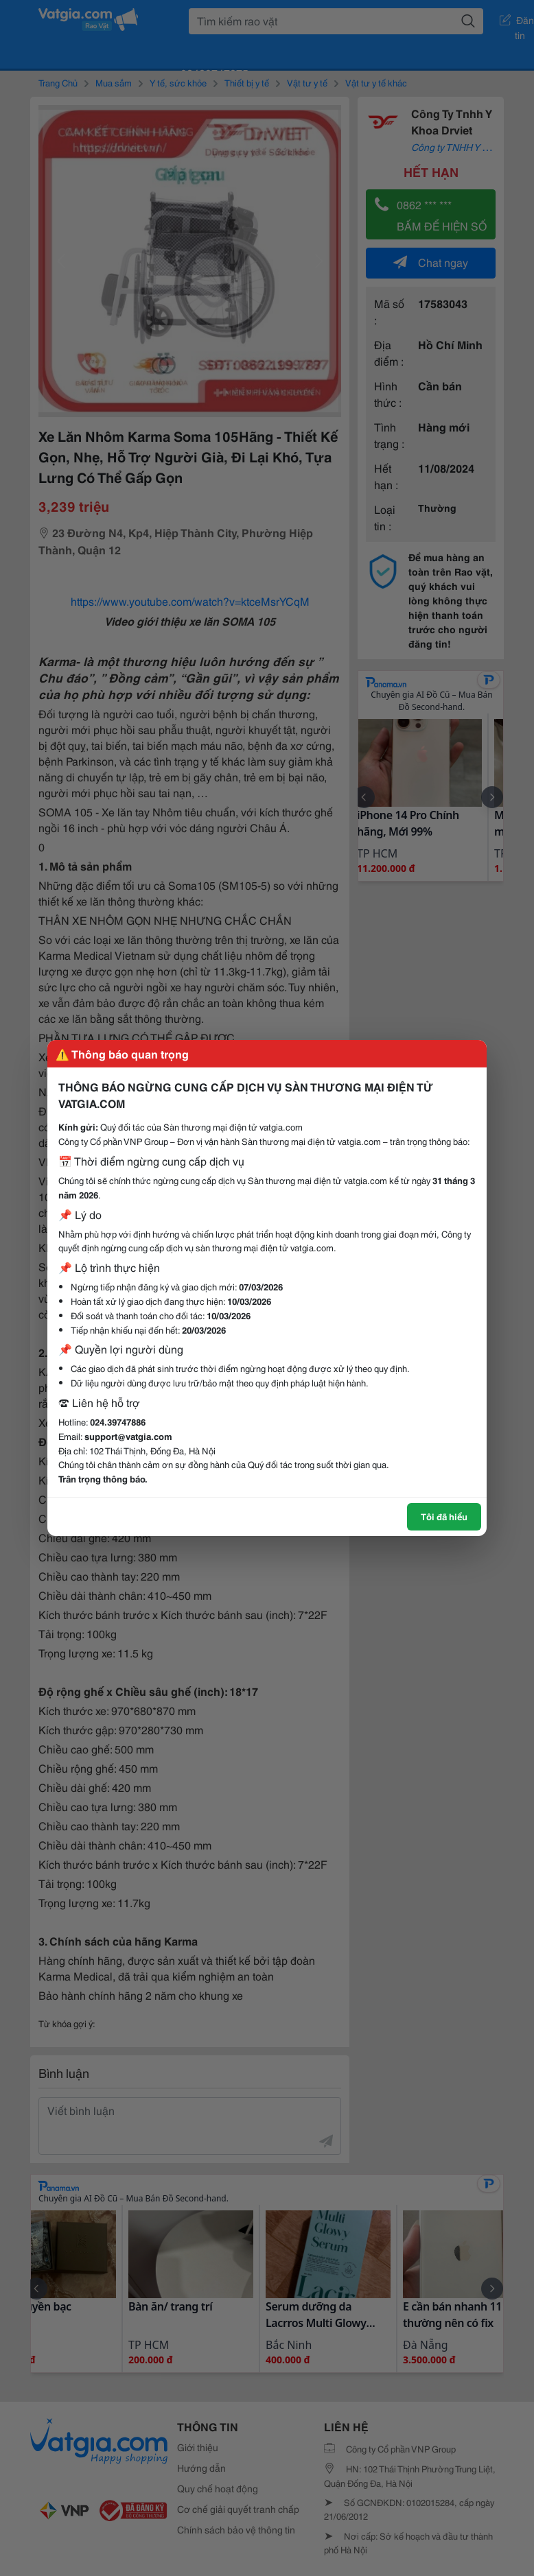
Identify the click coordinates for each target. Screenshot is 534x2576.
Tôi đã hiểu (444, 1516)
